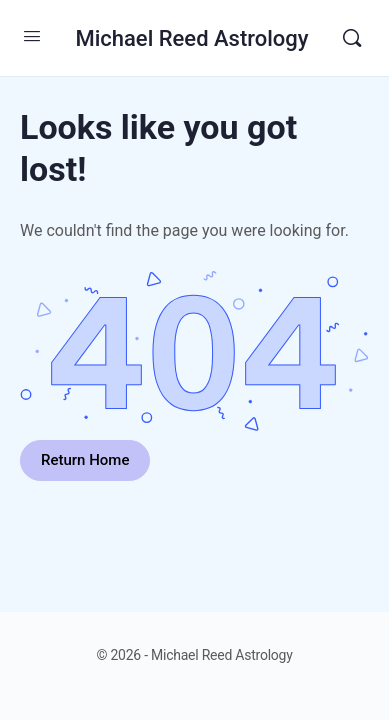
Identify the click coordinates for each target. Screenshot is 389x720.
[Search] (352, 38)
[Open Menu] (32, 36)
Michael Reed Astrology (191, 38)
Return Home (85, 460)
